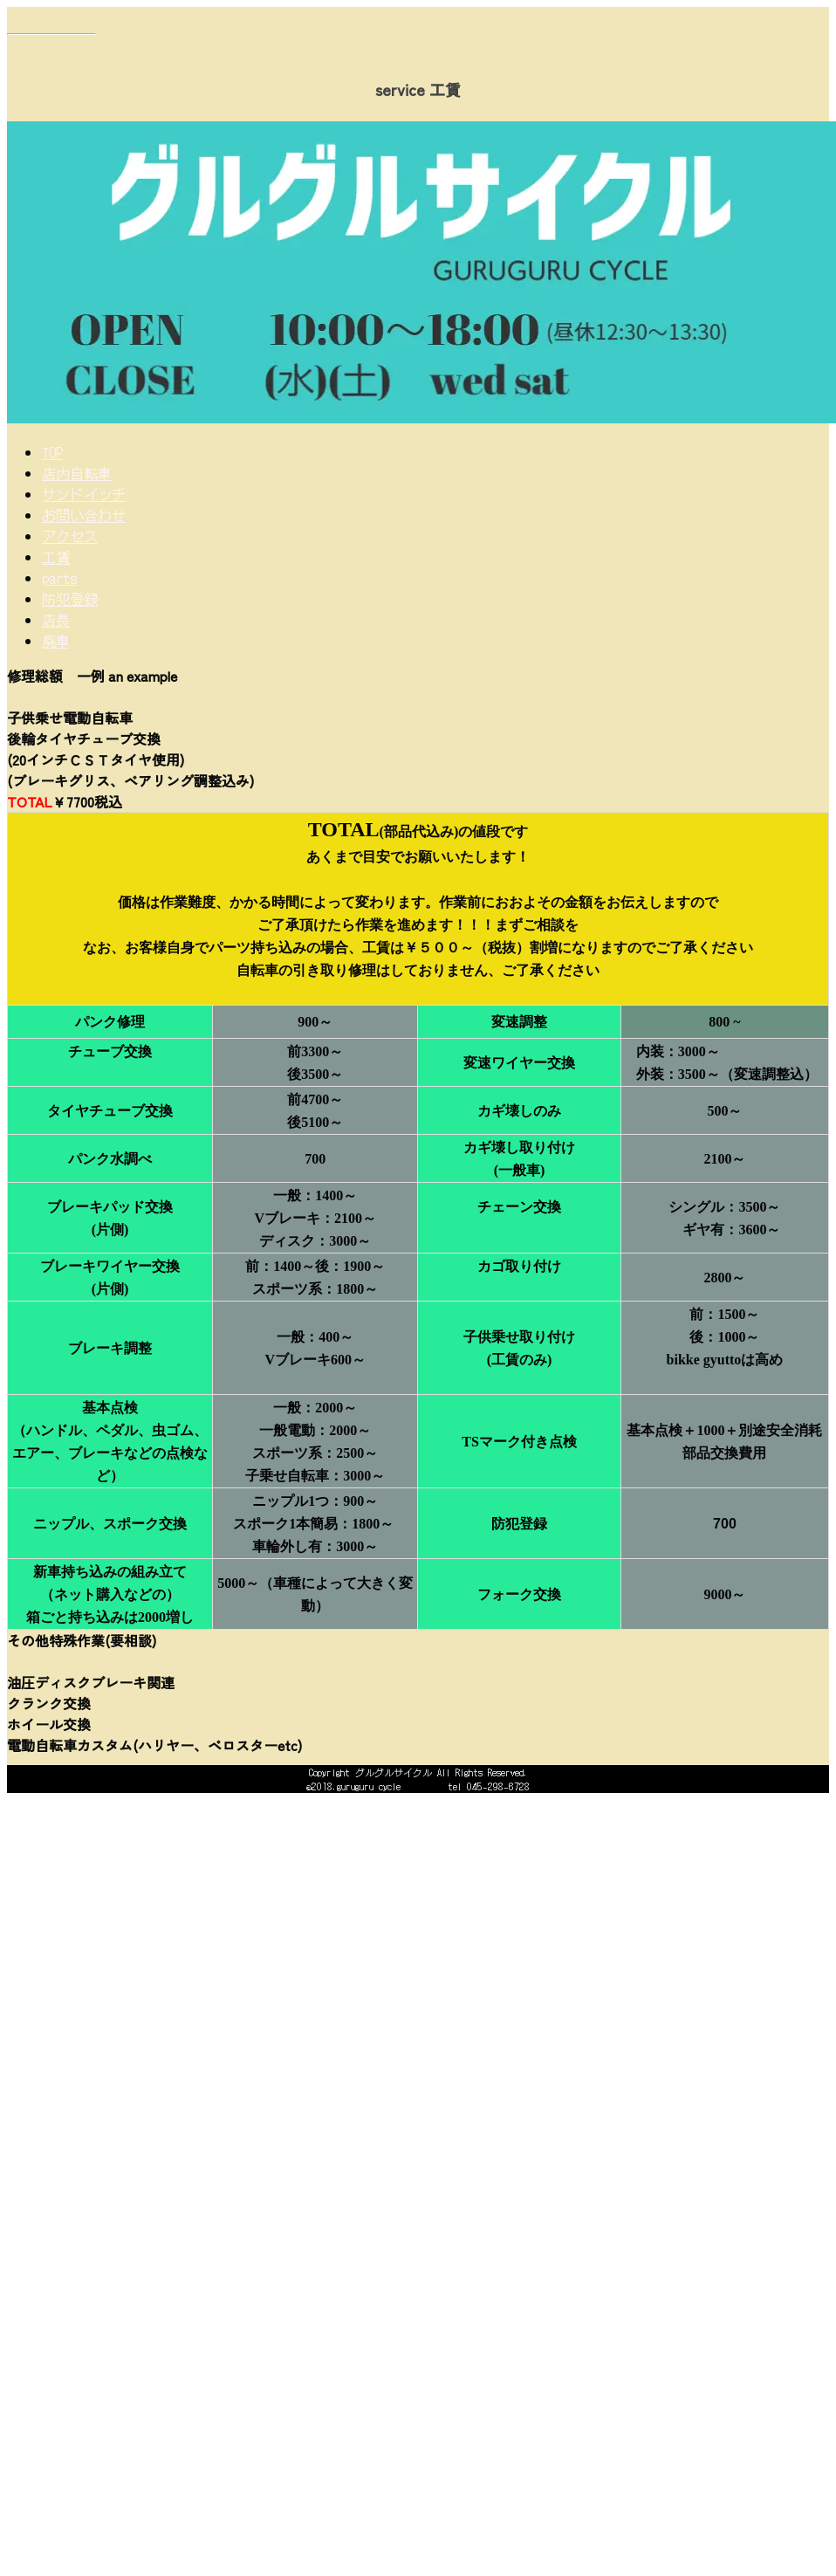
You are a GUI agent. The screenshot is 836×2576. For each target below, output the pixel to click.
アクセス (70, 536)
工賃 (56, 556)
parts (59, 577)
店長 (56, 619)
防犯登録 (70, 598)
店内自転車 (77, 473)
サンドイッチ (84, 494)
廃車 (56, 640)
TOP (52, 452)
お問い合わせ (84, 515)
